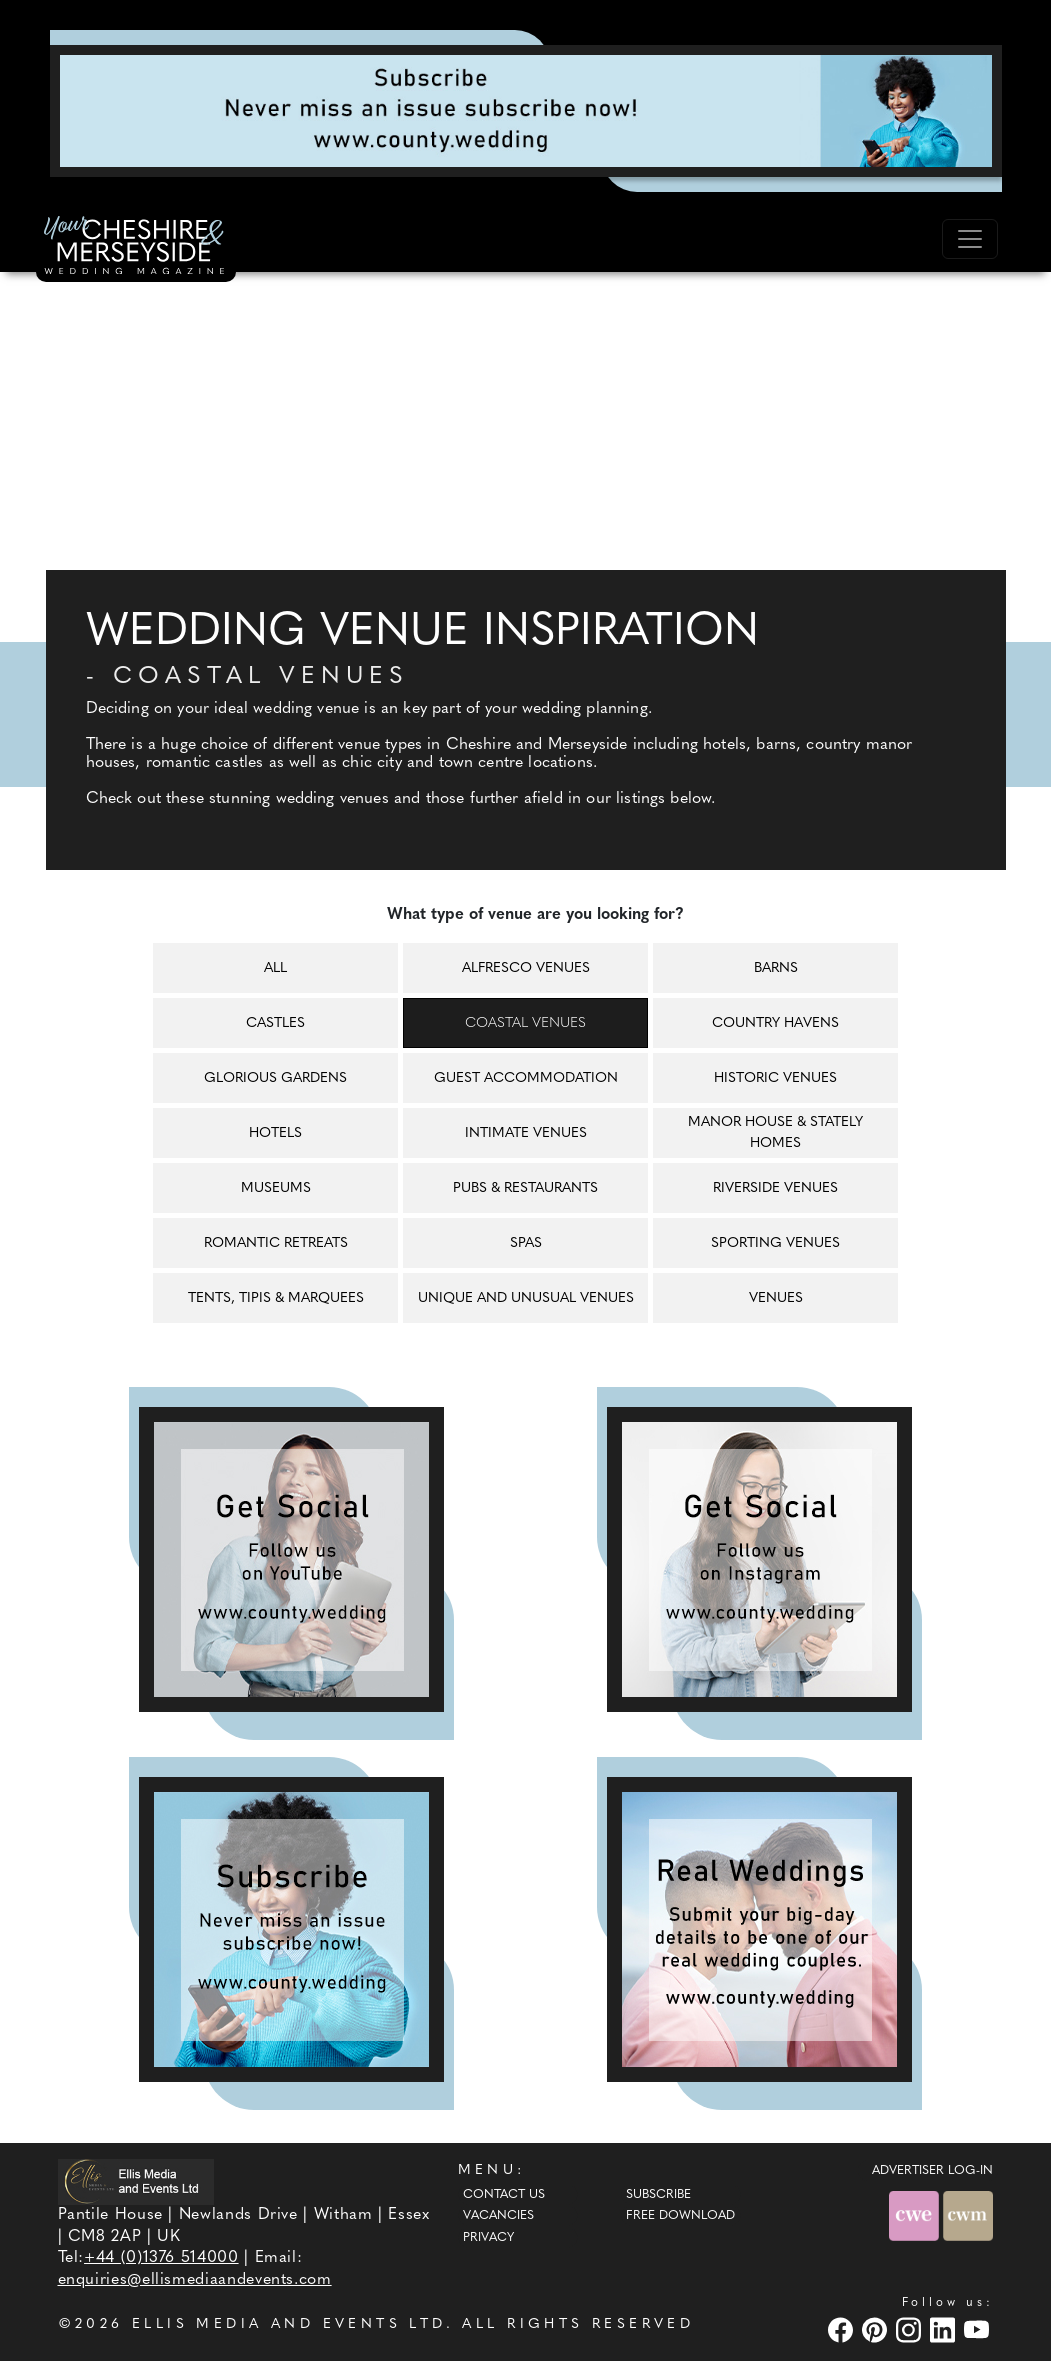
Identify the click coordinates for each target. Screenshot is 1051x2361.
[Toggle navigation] (970, 239)
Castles (275, 1023)
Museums (276, 1188)
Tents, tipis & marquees (276, 1298)
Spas (526, 1243)
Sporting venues (775, 1243)
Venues (776, 1298)
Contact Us (504, 2195)
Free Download (680, 2216)
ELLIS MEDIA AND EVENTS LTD (289, 2324)
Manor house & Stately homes (775, 1133)
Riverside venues (775, 1188)
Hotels (275, 1133)
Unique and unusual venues (526, 1298)
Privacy (488, 2238)
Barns (776, 968)
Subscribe (658, 2195)
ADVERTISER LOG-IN (932, 2171)
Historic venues (775, 1078)
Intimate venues (526, 1133)
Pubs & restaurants (525, 1188)
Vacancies (498, 2216)
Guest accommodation (526, 1078)
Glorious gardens (275, 1078)
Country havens (775, 1023)
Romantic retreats (276, 1243)
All (275, 968)
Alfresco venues (526, 968)
